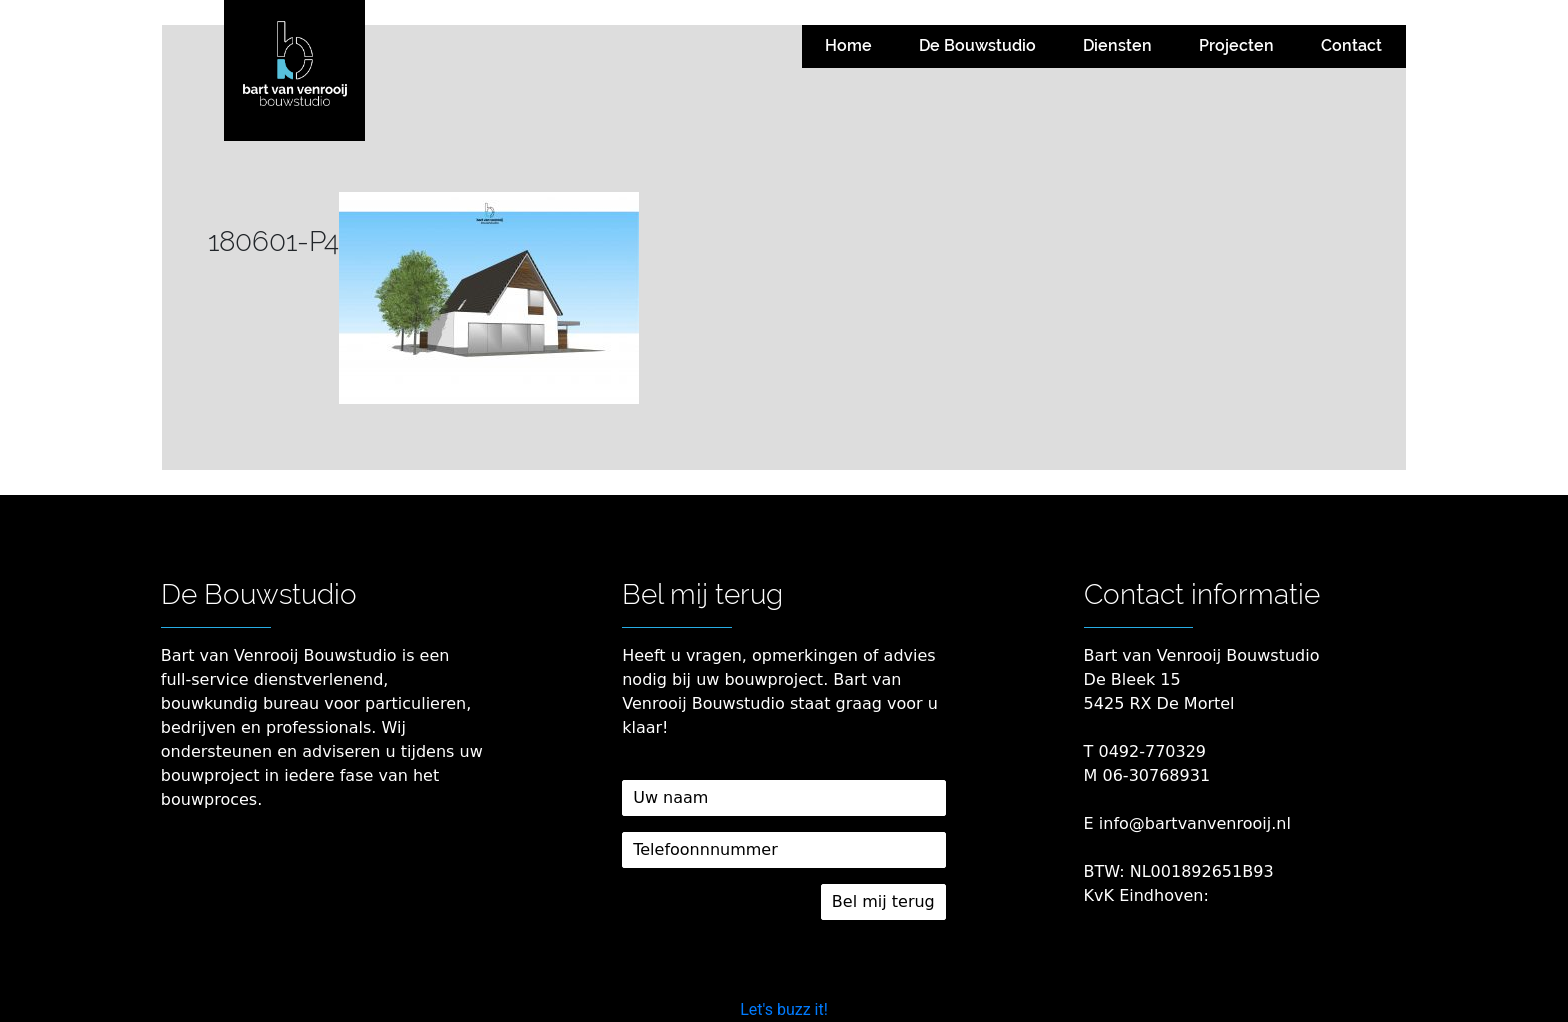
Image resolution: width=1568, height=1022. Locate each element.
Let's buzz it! (784, 1009)
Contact (1351, 45)
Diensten (1117, 45)
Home (848, 45)
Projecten (1236, 45)
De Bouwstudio (977, 45)
